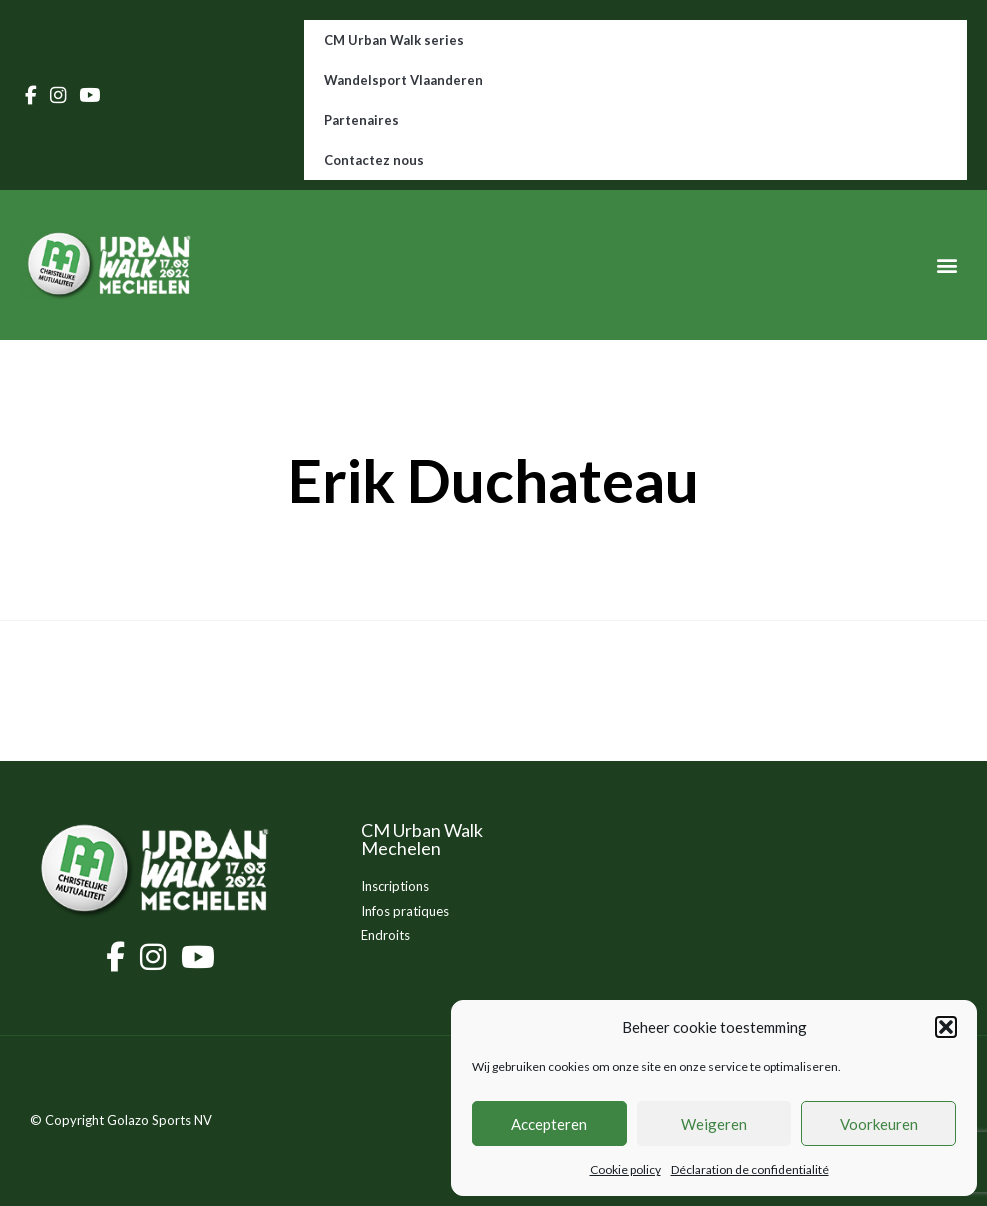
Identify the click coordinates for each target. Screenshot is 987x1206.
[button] (946, 1027)
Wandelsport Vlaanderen (403, 80)
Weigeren (714, 1124)
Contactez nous (374, 160)
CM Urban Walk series (394, 40)
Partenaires (361, 120)
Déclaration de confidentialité (750, 1169)
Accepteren (549, 1124)
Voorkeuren (879, 1124)
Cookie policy (625, 1169)
